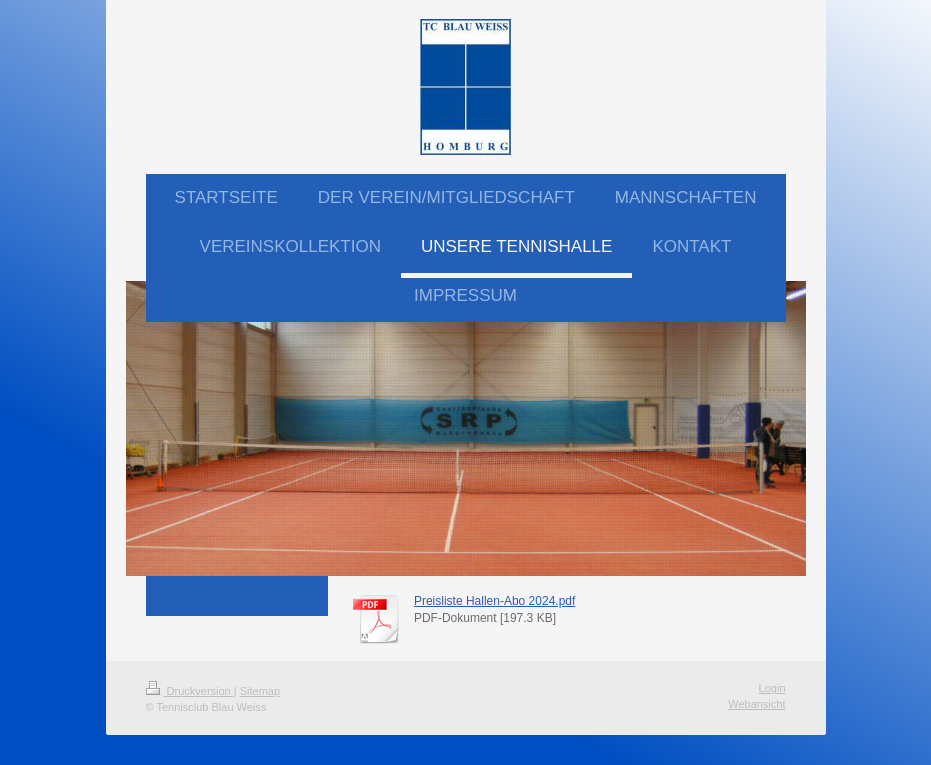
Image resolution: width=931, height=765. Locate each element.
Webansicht (756, 704)
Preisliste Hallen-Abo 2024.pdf (494, 601)
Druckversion (190, 691)
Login (772, 688)
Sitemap (260, 691)
